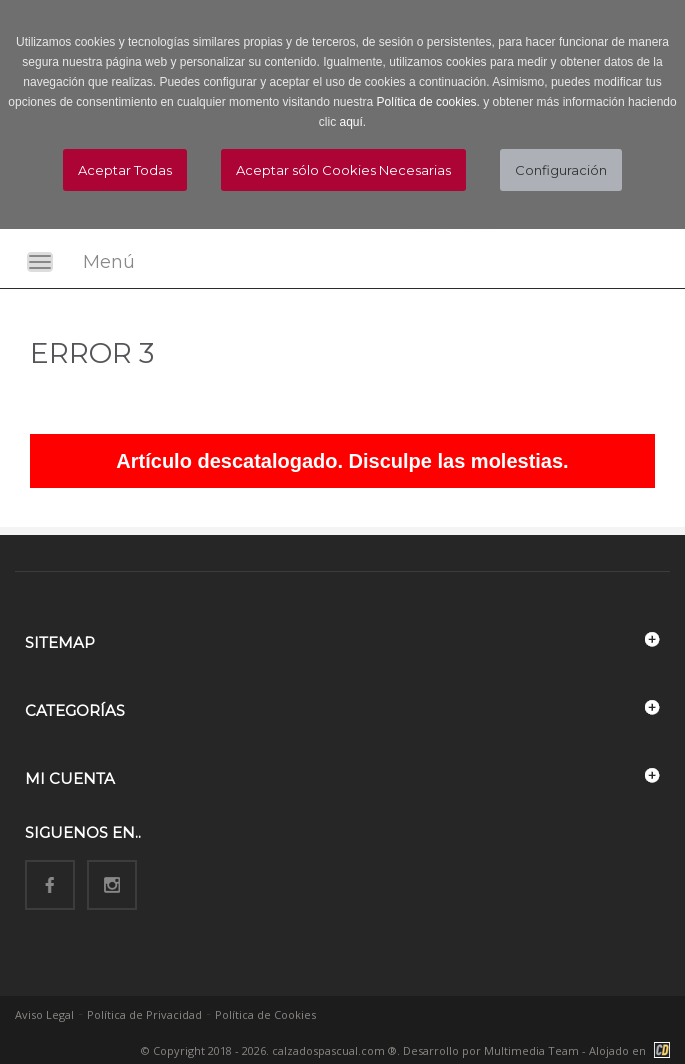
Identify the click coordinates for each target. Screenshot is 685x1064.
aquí (350, 122)
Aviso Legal (44, 1014)
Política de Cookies (265, 1014)
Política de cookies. (428, 102)
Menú (109, 262)
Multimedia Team (531, 1050)
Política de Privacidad (144, 1014)
